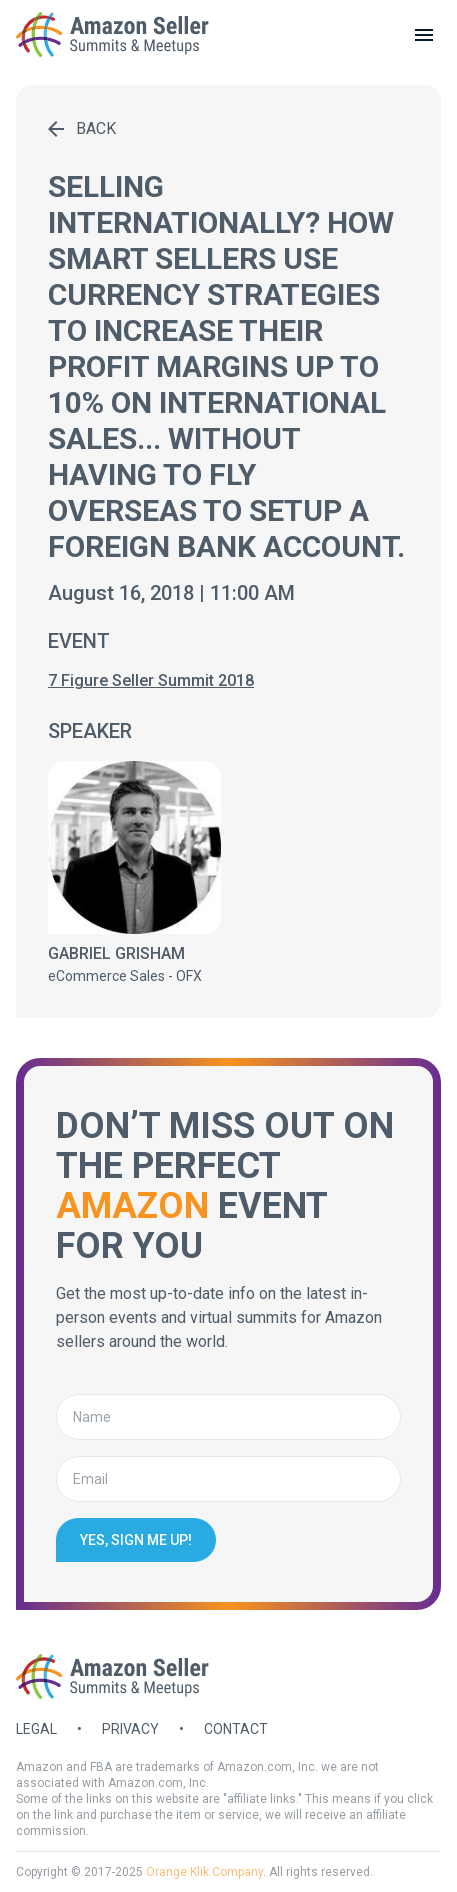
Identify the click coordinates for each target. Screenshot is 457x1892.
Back (82, 128)
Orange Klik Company (204, 1872)
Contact (236, 1729)
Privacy (130, 1729)
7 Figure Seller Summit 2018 (151, 680)
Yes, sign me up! (136, 1540)
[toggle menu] (424, 35)
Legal (36, 1729)
